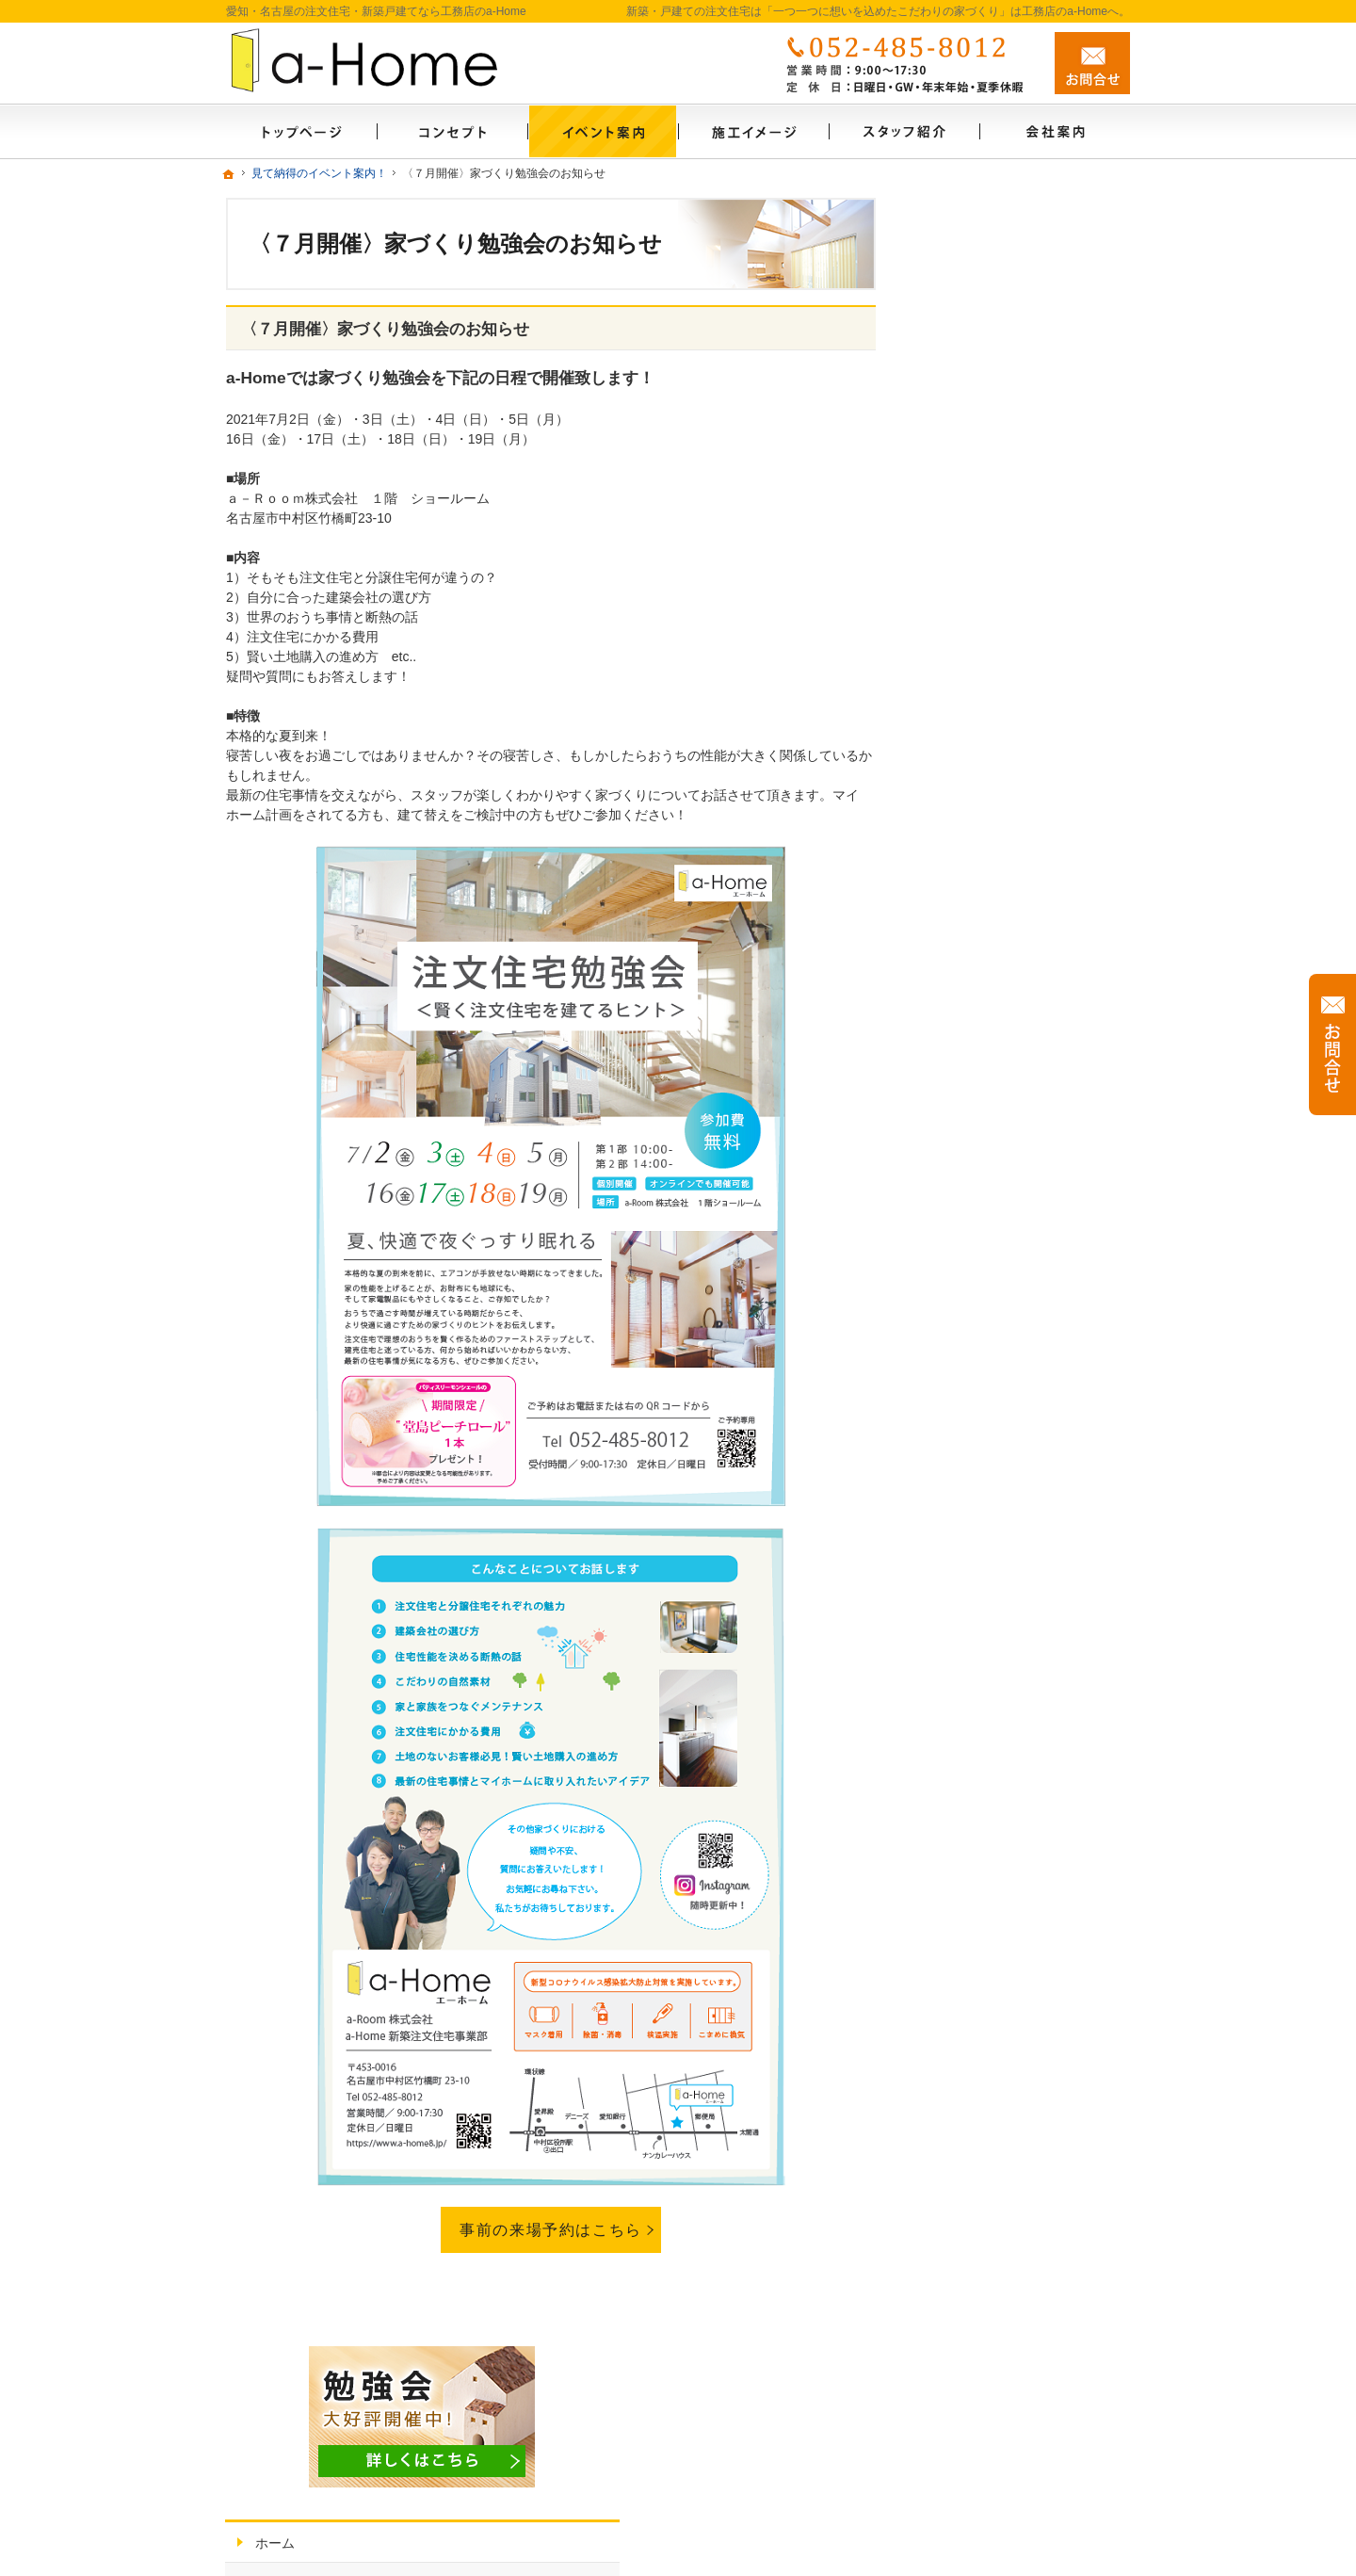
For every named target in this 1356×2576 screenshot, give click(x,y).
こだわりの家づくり (993, 593)
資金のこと (967, 714)
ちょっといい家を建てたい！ (1020, 755)
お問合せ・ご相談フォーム (1017, 2403)
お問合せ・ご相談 (987, 1241)
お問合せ (1092, 63)
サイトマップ (973, 1322)
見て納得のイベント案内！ (1013, 435)
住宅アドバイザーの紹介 (1006, 1119)
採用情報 (960, 1160)
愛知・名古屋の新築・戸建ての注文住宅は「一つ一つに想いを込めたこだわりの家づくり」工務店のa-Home (753, 2540)
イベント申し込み (987, 1200)
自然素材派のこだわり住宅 (1013, 836)
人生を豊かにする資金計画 (1013, 674)
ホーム (954, 394)
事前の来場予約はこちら (551, 2229)
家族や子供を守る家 (993, 957)
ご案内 (963, 513)
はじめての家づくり (993, 917)
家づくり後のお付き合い (1006, 998)
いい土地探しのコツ (993, 633)
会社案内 (960, 1038)
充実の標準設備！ (987, 876)
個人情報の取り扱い (993, 1281)
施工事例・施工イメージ (1006, 795)
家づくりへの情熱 (987, 1079)
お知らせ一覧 (973, 475)
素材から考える (980, 552)
